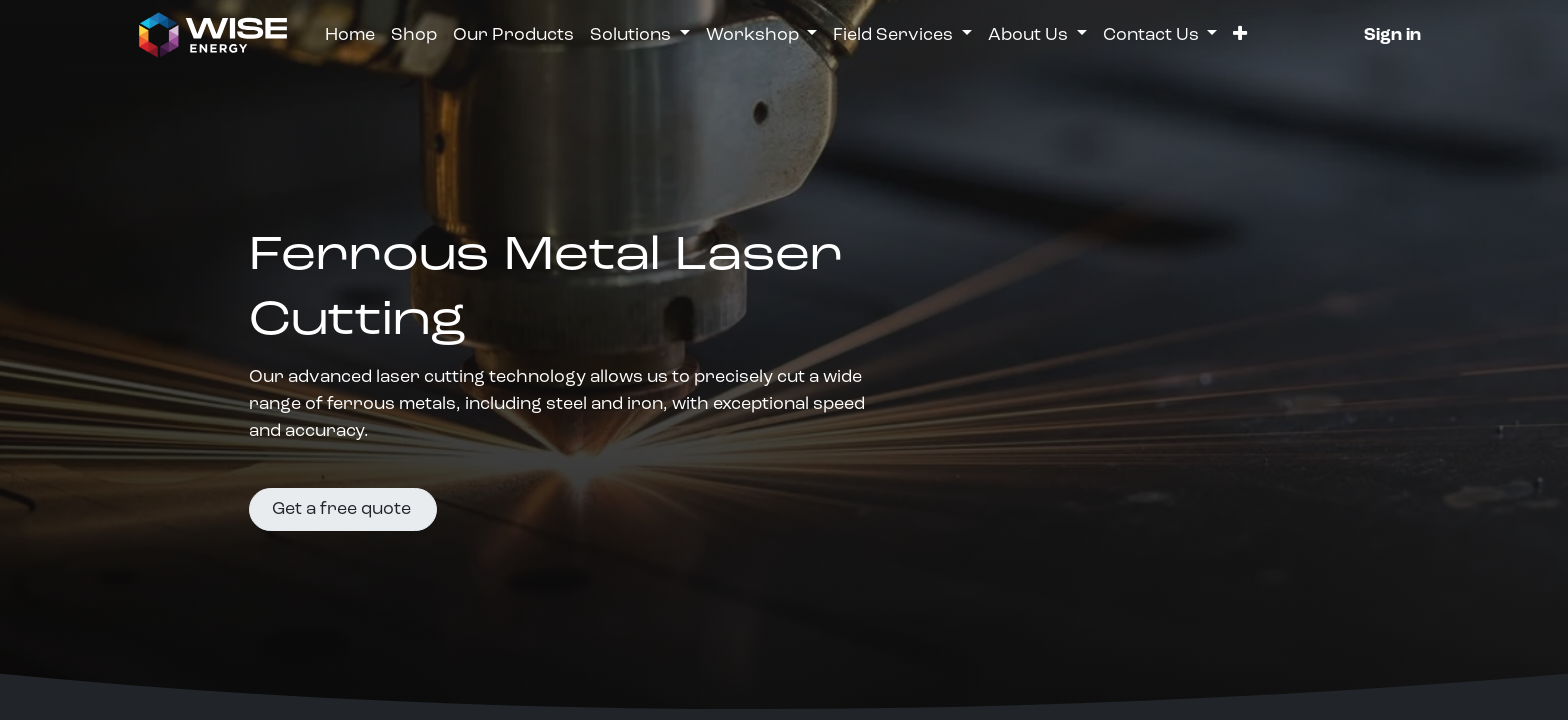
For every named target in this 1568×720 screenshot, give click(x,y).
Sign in (1392, 35)
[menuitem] (350, 35)
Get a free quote (343, 509)
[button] (1240, 35)
